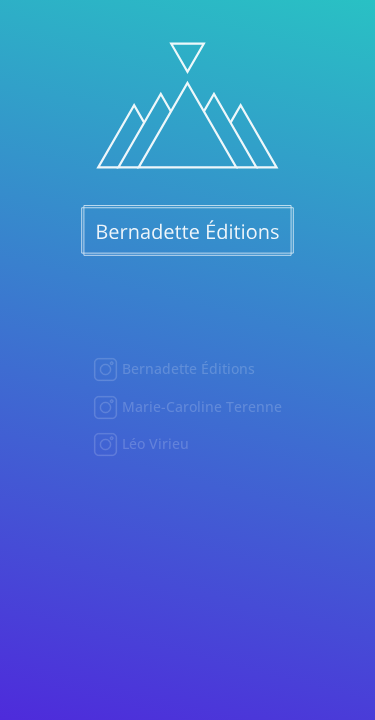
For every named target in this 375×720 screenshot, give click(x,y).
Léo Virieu (153, 443)
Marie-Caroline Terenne (200, 406)
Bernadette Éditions (186, 368)
